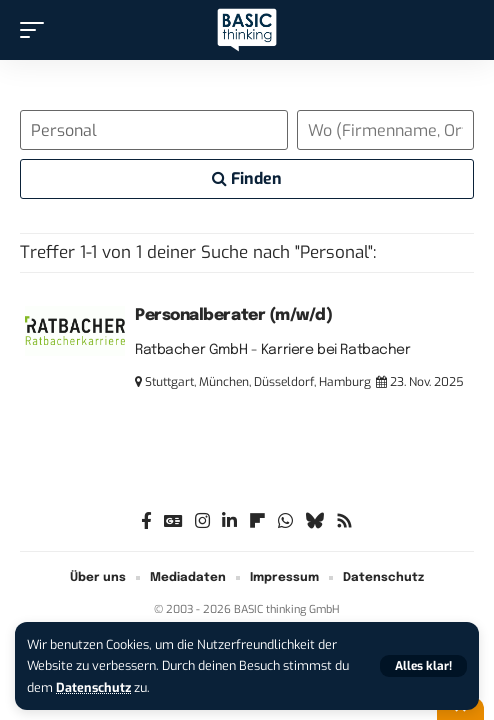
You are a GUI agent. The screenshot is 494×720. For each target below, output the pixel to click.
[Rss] (344, 521)
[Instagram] (202, 521)
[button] (423, 666)
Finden (247, 178)
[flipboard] (257, 521)
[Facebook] (146, 521)
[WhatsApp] (285, 521)
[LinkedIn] (229, 521)
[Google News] (173, 521)
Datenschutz (93, 687)
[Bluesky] (314, 521)
